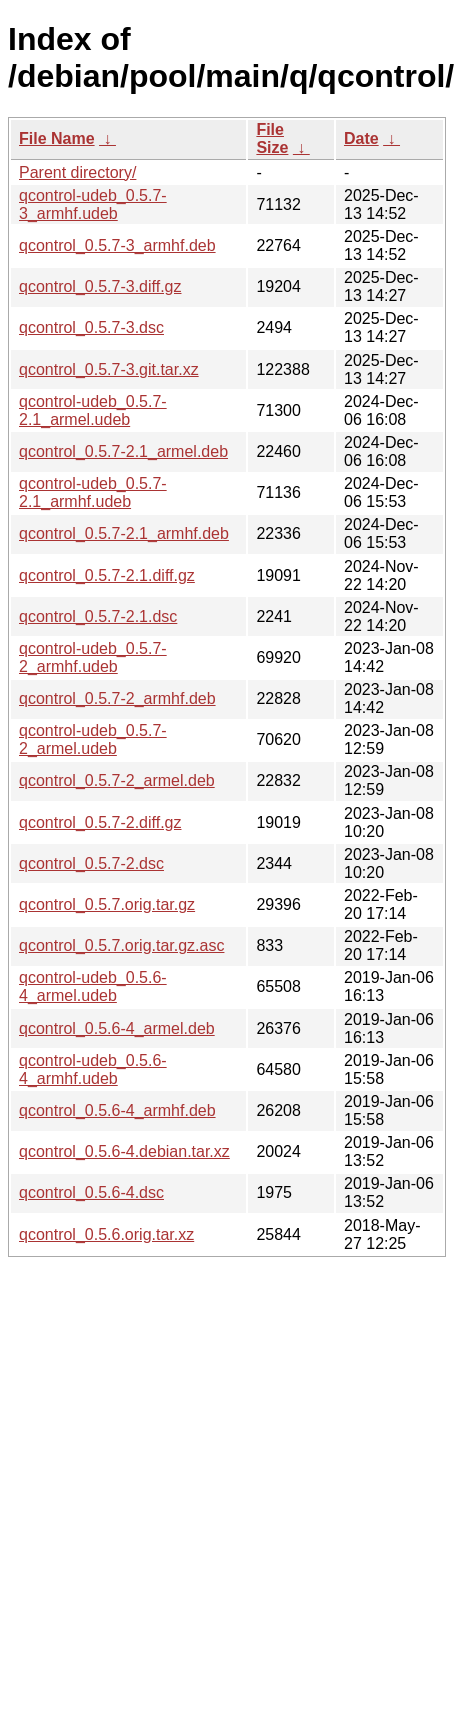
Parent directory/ (77, 172)
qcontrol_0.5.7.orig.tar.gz (107, 904)
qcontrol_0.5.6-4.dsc (91, 1192)
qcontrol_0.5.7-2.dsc (91, 863)
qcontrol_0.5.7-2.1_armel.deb (123, 451)
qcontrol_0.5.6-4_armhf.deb (117, 1110)
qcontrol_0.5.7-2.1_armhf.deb (124, 533)
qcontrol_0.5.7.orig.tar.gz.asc (121, 945)
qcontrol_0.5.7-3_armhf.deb (117, 245)
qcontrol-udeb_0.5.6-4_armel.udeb (93, 986)
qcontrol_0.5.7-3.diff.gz (100, 286)
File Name (57, 138)
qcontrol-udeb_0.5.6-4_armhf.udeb (93, 1069)
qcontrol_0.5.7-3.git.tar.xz (109, 369)
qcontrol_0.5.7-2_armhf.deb (117, 698)
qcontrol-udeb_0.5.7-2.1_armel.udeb (93, 410)
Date (361, 138)
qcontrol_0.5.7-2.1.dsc (98, 616)
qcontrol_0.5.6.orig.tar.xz (106, 1234)
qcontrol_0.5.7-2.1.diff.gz (107, 575)
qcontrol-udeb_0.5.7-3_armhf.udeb (93, 204)
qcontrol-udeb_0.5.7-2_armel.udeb (93, 739)
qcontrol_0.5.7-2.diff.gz (100, 822)
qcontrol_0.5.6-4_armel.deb (117, 1028)
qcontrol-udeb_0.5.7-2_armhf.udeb (93, 657)
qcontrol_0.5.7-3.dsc (91, 327)
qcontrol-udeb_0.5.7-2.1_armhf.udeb (93, 492)
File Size (272, 138)
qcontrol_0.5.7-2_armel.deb (117, 780)
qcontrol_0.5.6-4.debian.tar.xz (124, 1151)
